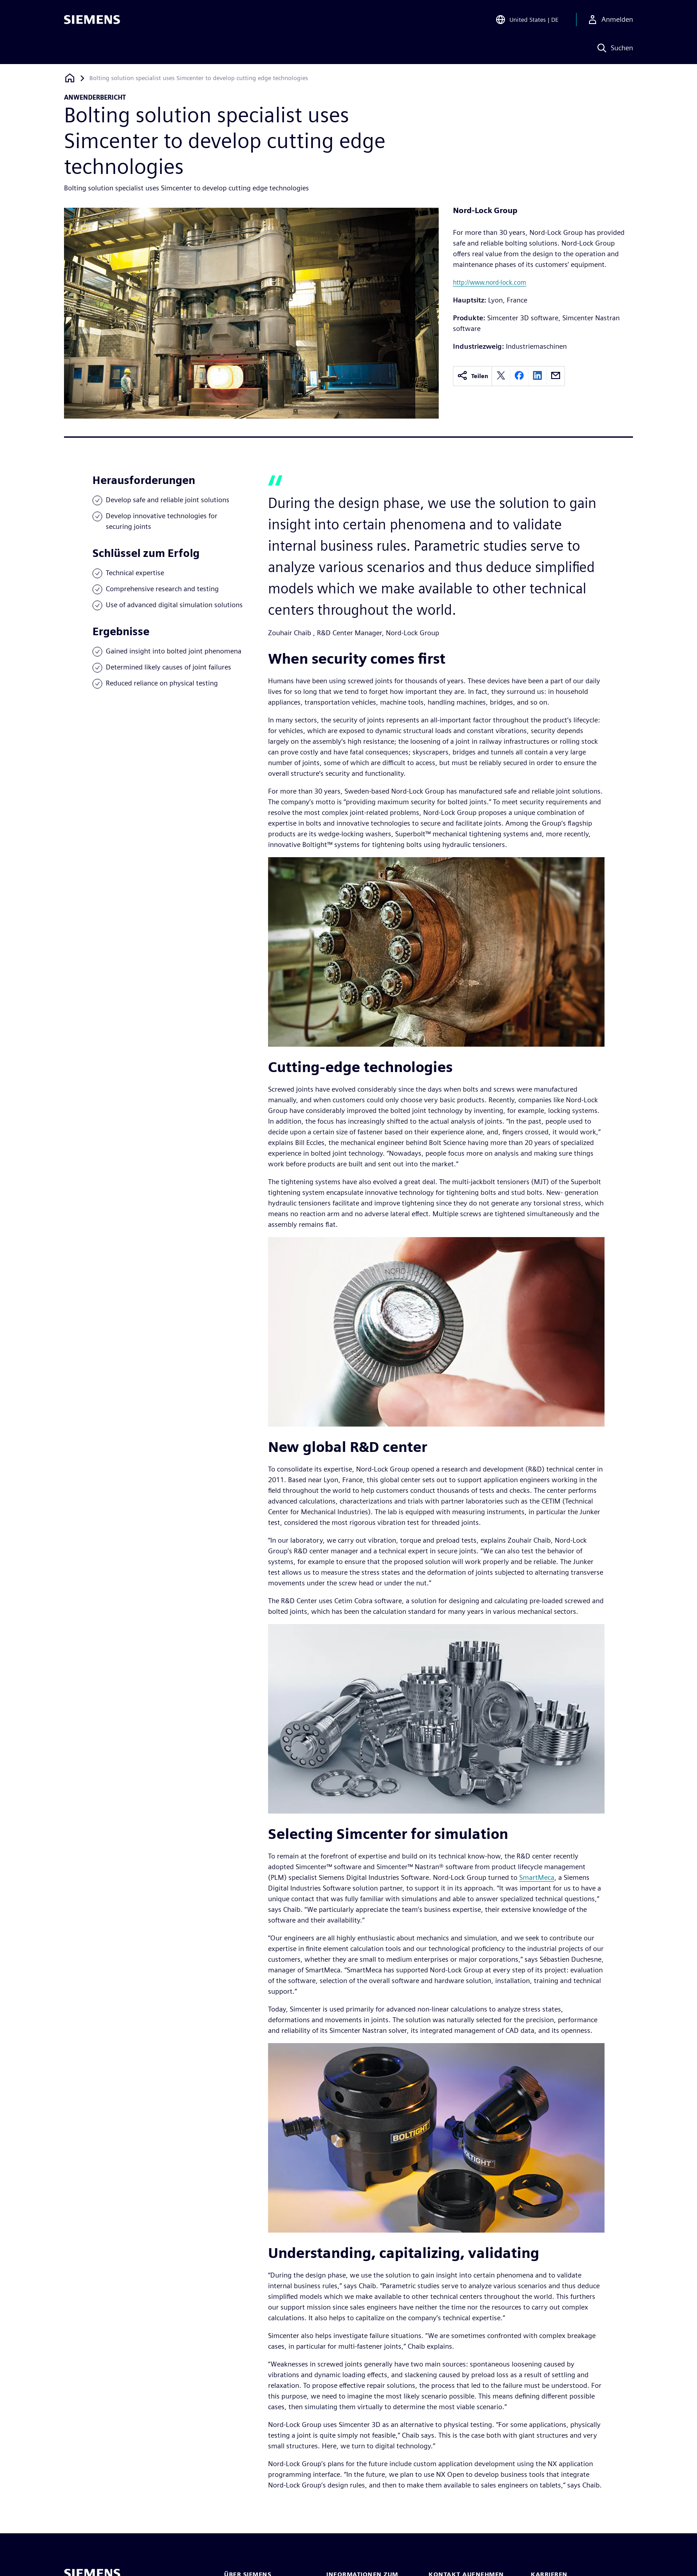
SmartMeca (536, 1877)
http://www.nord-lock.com (489, 282)
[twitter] (501, 376)
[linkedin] (537, 376)
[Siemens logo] (92, 19)
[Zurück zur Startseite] (69, 78)
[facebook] (519, 376)
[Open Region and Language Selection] (527, 19)
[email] (556, 376)
